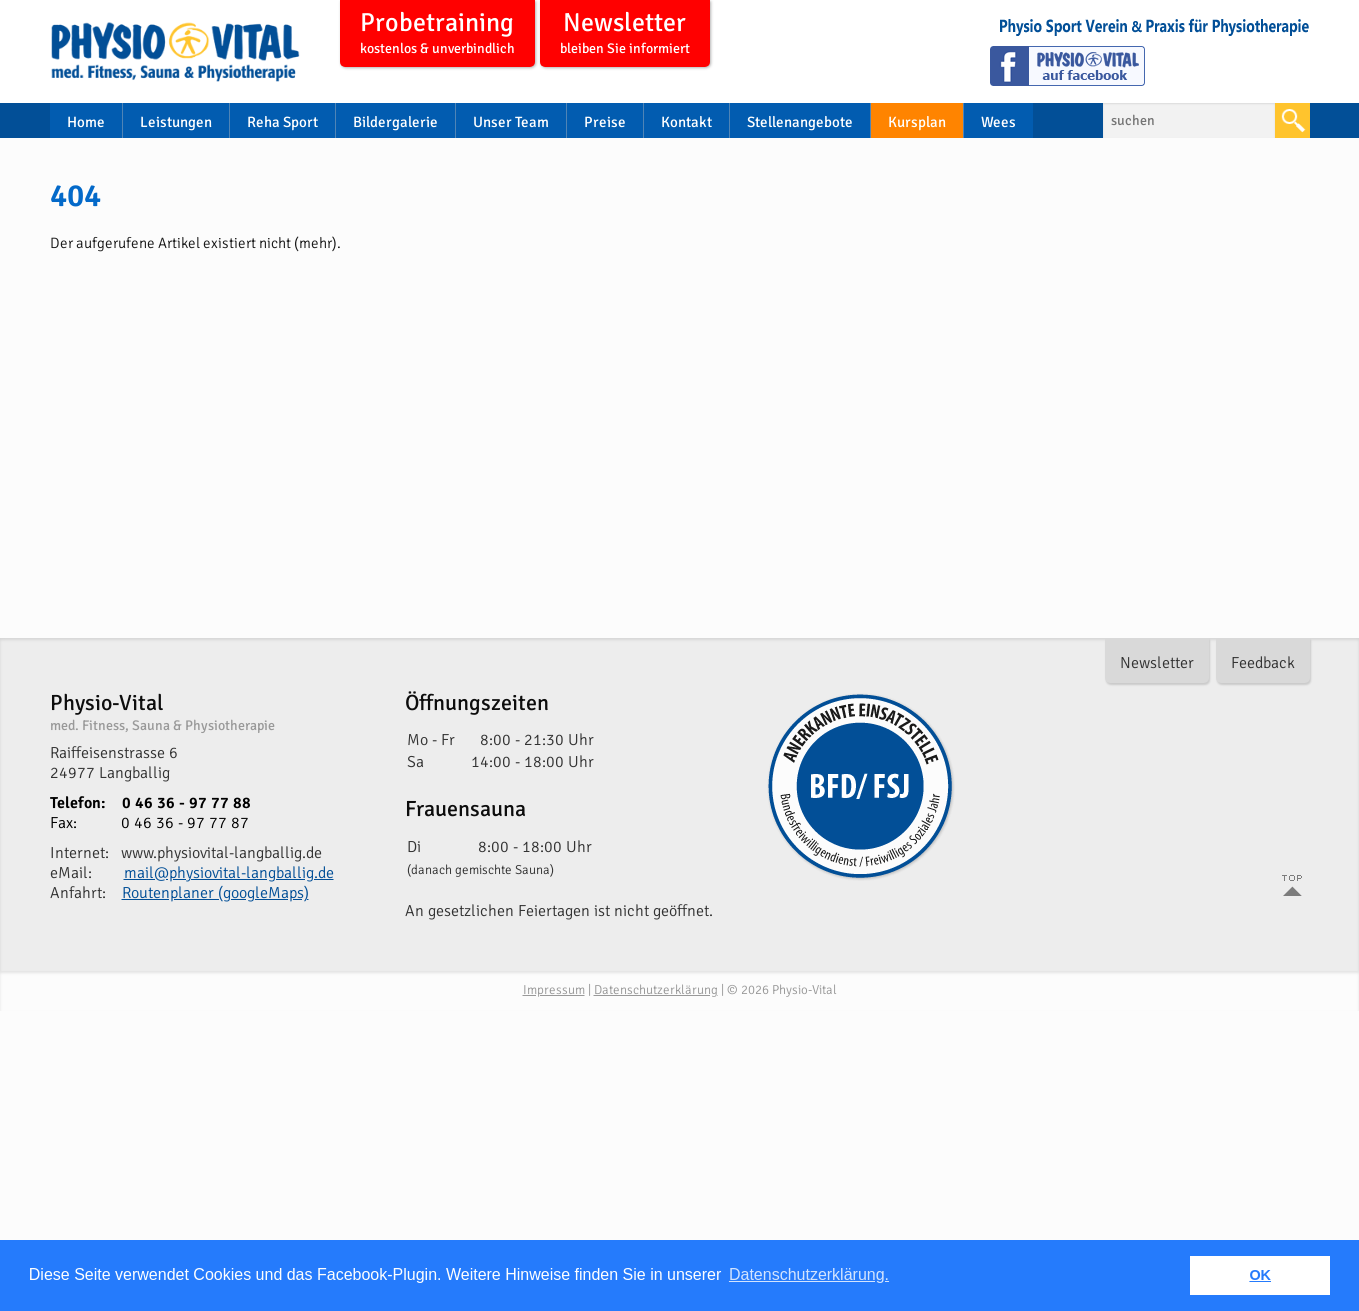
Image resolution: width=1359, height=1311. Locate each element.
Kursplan (917, 122)
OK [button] (1260, 1275)
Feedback (1263, 663)
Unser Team (511, 122)
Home (86, 122)
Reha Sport (282, 122)
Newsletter (625, 34)
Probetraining (437, 34)
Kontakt (686, 122)
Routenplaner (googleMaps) (215, 893)
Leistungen (176, 122)
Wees (998, 122)
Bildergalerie (395, 122)
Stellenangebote (800, 122)
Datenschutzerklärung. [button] (809, 1274)
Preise (605, 122)
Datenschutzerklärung (656, 990)
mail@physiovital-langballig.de (229, 873)
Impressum (554, 990)
